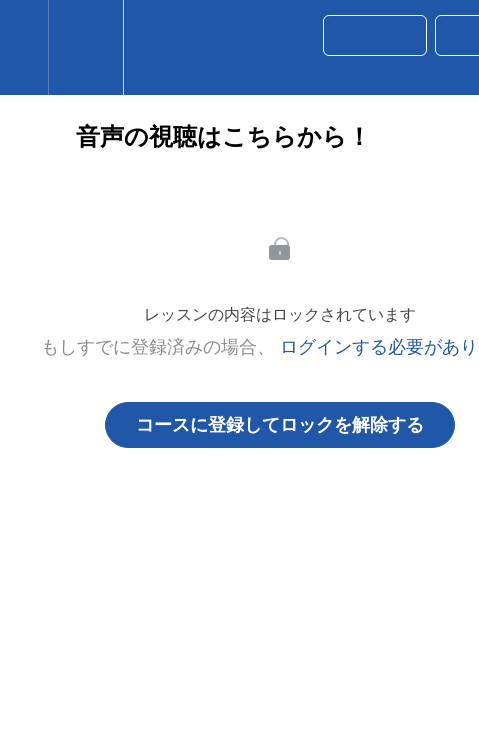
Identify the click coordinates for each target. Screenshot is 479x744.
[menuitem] (85, 47)
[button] (24, 47)
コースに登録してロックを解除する (280, 425)
